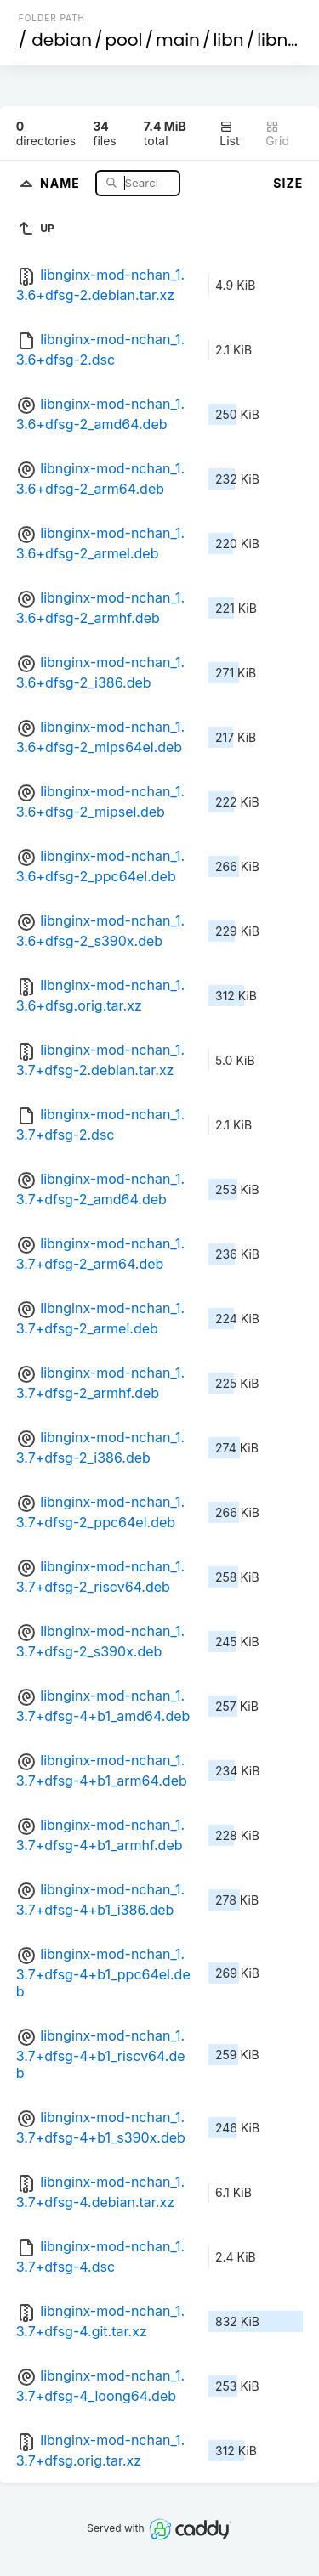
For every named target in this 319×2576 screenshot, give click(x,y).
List (229, 134)
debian (61, 40)
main (178, 40)
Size (288, 183)
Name (61, 182)
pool (124, 40)
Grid (277, 134)
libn (228, 40)
